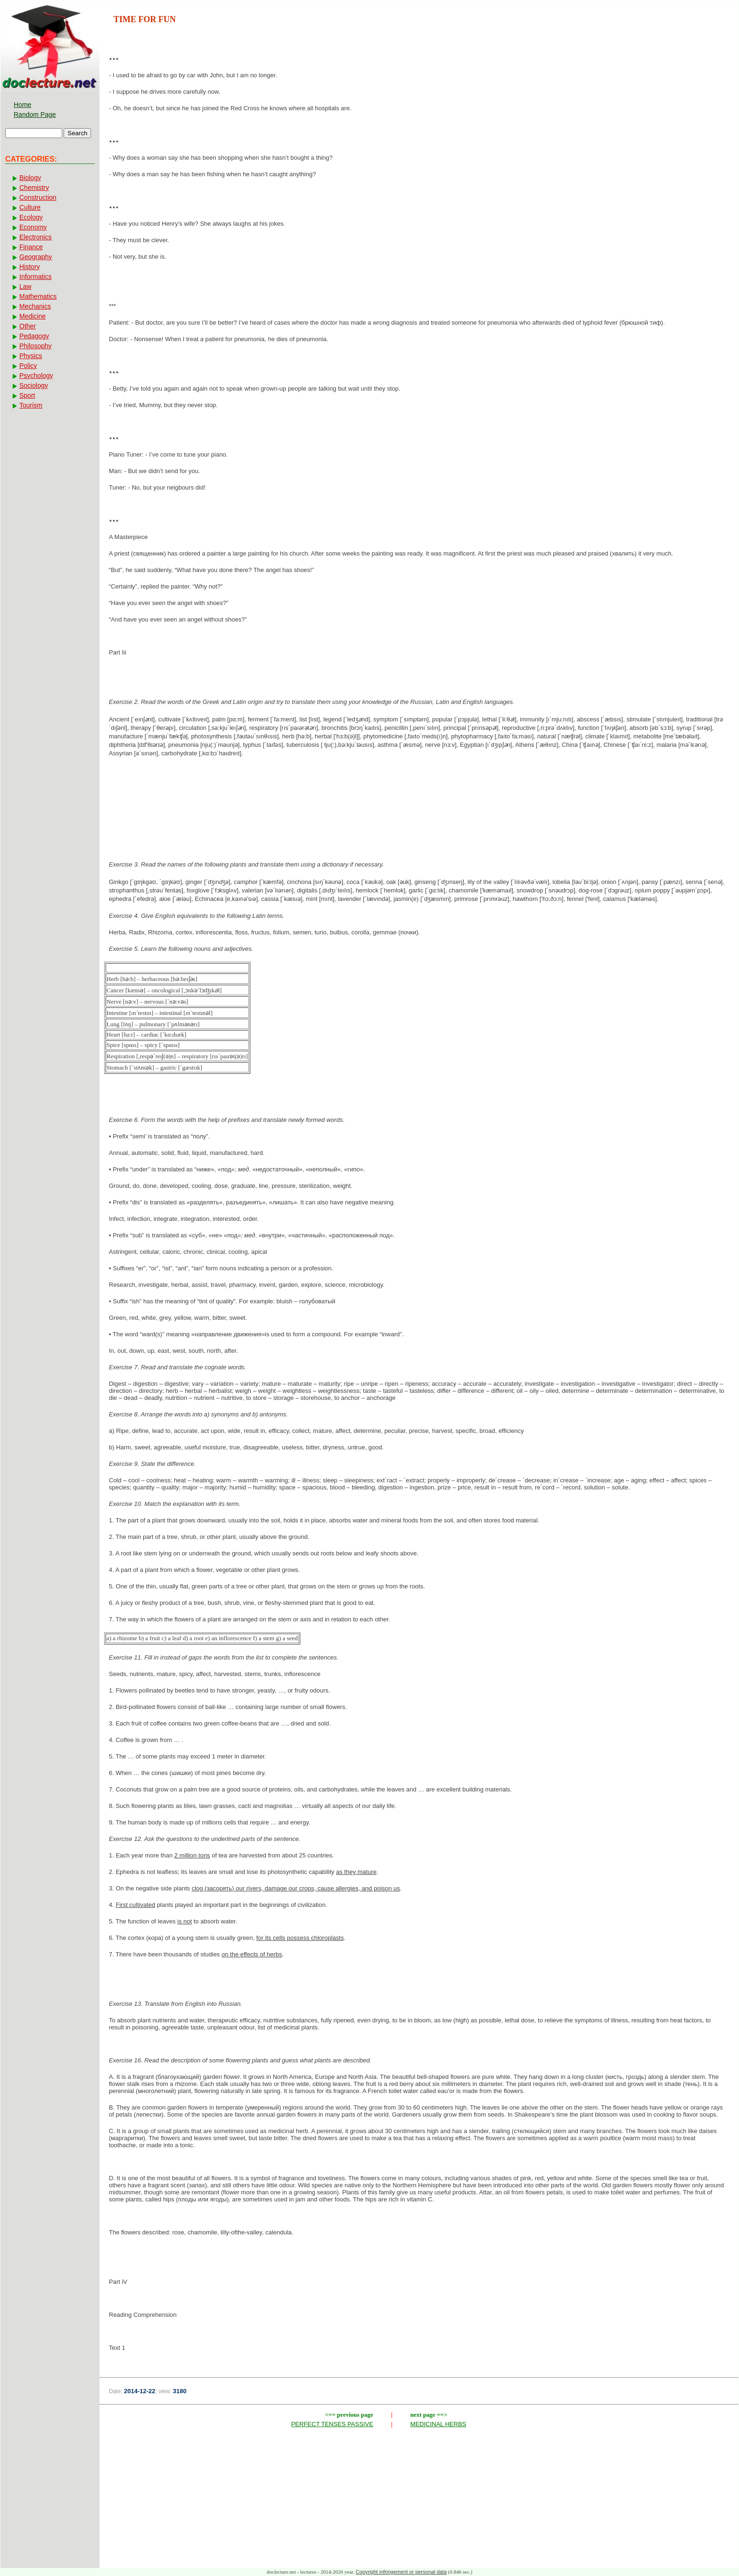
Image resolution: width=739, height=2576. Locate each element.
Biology (30, 177)
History (29, 266)
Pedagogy (34, 336)
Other (27, 326)
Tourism (30, 405)
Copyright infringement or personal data (401, 2572)
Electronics (35, 237)
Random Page (35, 114)
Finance (31, 247)
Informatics (35, 276)
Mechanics (35, 306)
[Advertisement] (419, 795)
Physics (30, 356)
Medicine (32, 316)
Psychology (36, 375)
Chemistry (34, 187)
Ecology (31, 217)
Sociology (33, 385)
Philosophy (35, 346)
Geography (35, 257)
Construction (38, 197)
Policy (28, 365)
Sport (27, 395)
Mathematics (38, 296)
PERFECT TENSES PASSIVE (332, 2424)
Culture (30, 207)
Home (22, 104)
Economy (33, 227)
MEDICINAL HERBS (439, 2424)
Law (25, 286)
